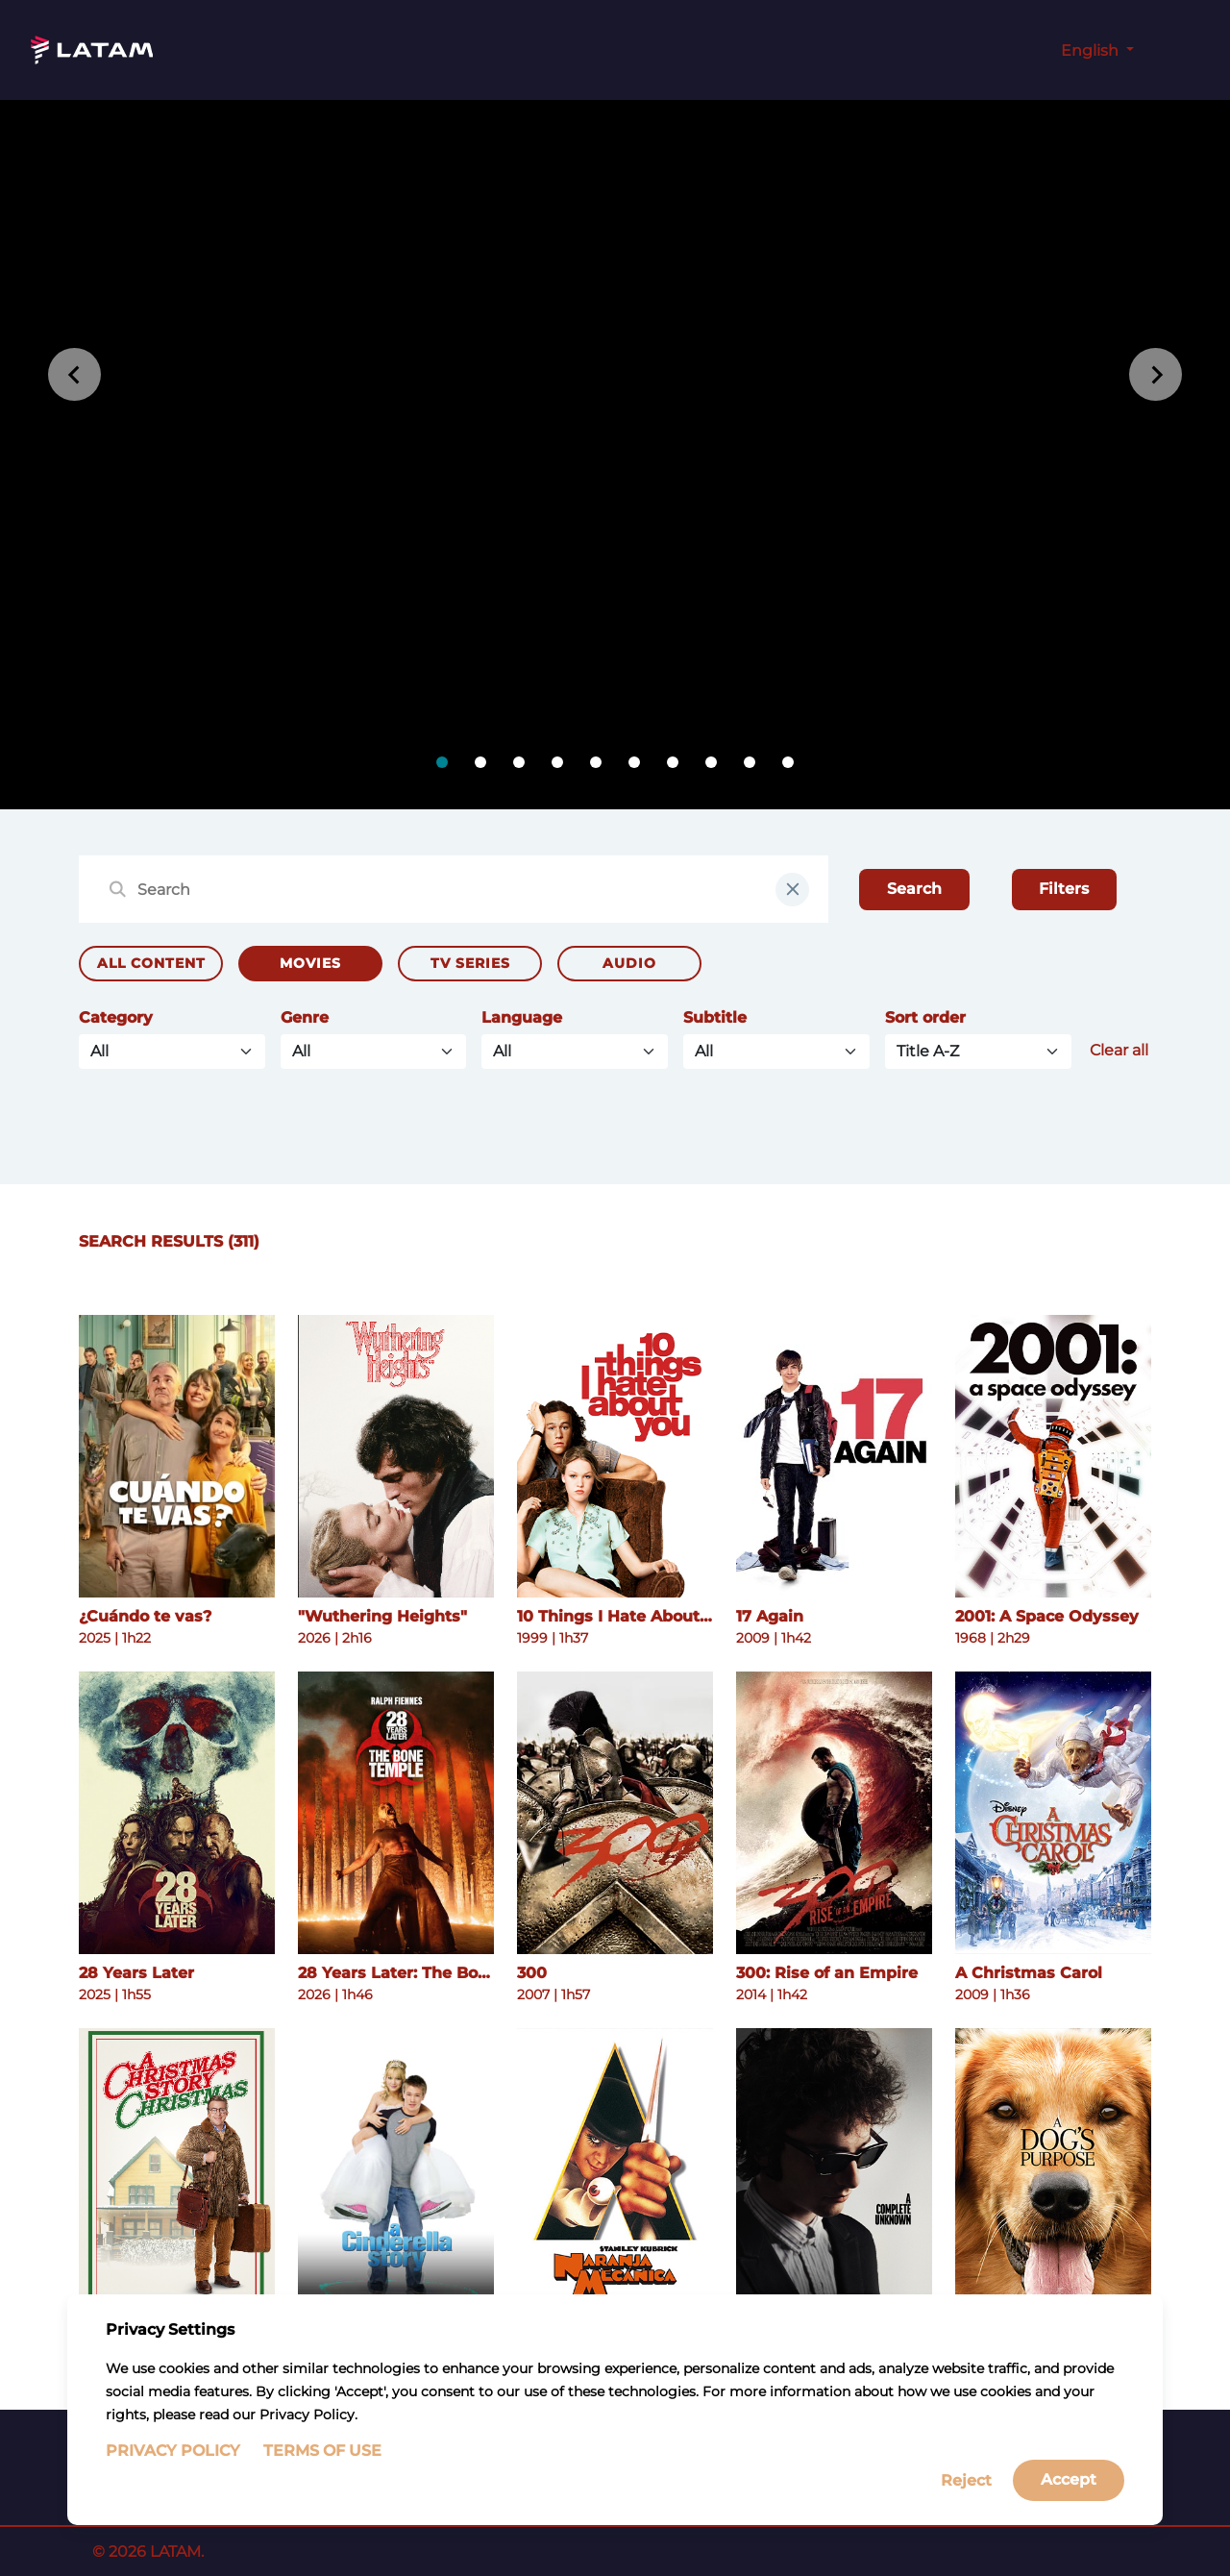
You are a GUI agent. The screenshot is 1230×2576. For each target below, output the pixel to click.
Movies (310, 963)
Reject (966, 2502)
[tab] (442, 762)
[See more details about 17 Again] (834, 1456)
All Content (151, 963)
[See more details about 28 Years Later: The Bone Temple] (396, 1813)
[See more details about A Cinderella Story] (396, 2169)
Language (521, 1017)
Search (914, 888)
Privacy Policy (173, 2473)
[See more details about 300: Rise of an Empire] (834, 1813)
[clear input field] (792, 889)
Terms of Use (322, 2473)
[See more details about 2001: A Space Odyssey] (1053, 1456)
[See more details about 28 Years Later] (177, 1813)
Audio (629, 963)
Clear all (1119, 1050)
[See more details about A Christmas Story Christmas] (177, 2169)
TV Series (470, 963)
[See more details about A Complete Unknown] (834, 2169)
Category (116, 1017)
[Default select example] (978, 1051)
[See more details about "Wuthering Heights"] (396, 1456)
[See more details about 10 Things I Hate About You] (615, 1456)
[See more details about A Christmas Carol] (1053, 1813)
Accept (1068, 2501)
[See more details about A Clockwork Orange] (615, 2169)
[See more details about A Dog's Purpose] (1053, 2169)
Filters (1064, 888)
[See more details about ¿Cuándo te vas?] (177, 1456)
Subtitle (715, 1017)
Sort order (925, 1017)
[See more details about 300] (615, 1813)
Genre (305, 1017)
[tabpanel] (615, 454)
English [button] (1091, 50)
